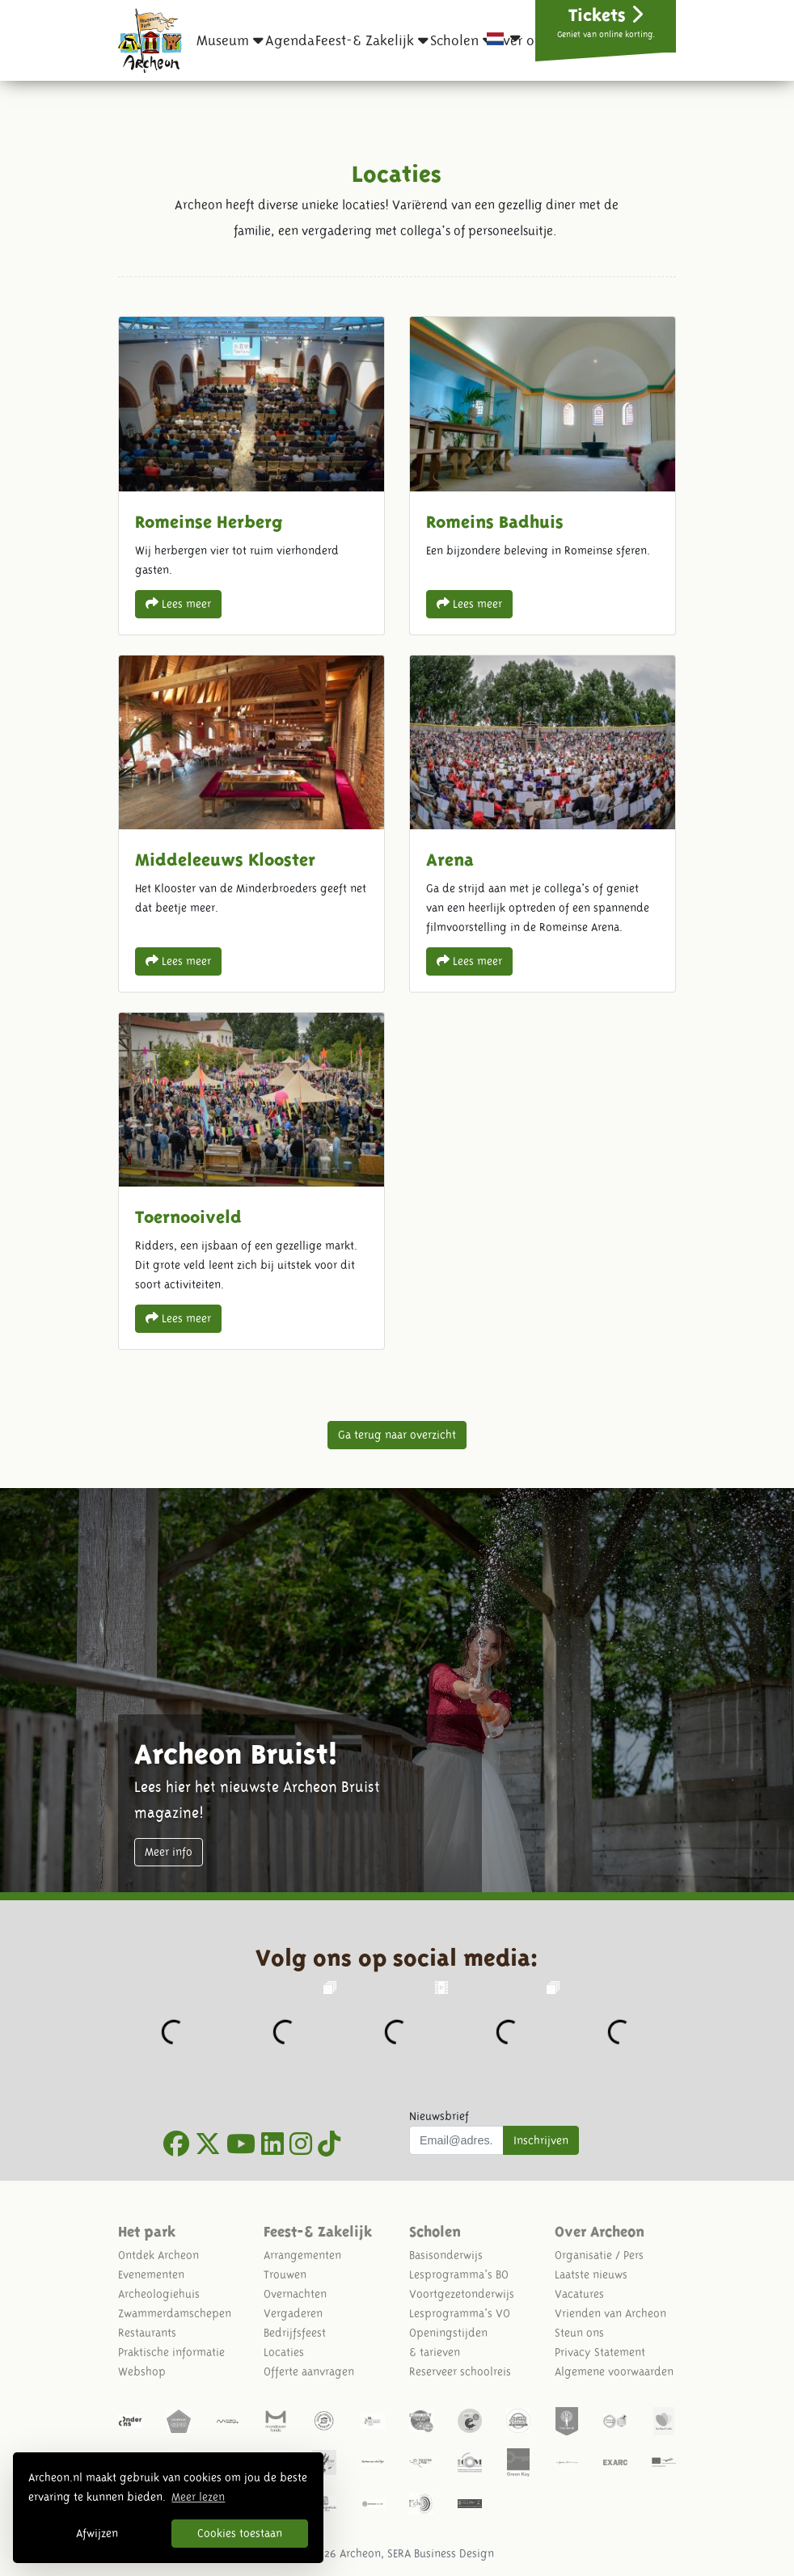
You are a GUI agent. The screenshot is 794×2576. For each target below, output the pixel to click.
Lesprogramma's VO (459, 2313)
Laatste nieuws (591, 2274)
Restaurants (147, 2332)
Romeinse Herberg (251, 475)
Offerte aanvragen (309, 2371)
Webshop (142, 2371)
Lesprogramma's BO (459, 2274)
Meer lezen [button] (198, 2496)
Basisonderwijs (446, 2255)
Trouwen (285, 2274)
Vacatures (579, 2293)
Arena (542, 824)
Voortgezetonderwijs (461, 2293)
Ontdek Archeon (158, 2255)
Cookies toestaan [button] (239, 2533)
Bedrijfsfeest (295, 2332)
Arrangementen (302, 2255)
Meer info (168, 1851)
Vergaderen (293, 2313)
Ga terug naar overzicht (397, 1434)
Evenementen (151, 2274)
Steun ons (579, 2332)
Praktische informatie (171, 2352)
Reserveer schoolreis (460, 2371)
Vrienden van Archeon (610, 2313)
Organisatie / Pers (599, 2255)
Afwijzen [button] (97, 2533)
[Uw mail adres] (456, 2140)
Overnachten (295, 2293)
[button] (230, 40)
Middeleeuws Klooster (251, 824)
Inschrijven (540, 2140)
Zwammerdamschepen (174, 2313)
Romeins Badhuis (542, 475)
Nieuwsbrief (439, 2116)
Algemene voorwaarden (614, 2371)
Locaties (284, 2352)
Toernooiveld (251, 1181)
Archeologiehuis (159, 2293)
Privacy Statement (600, 2352)
